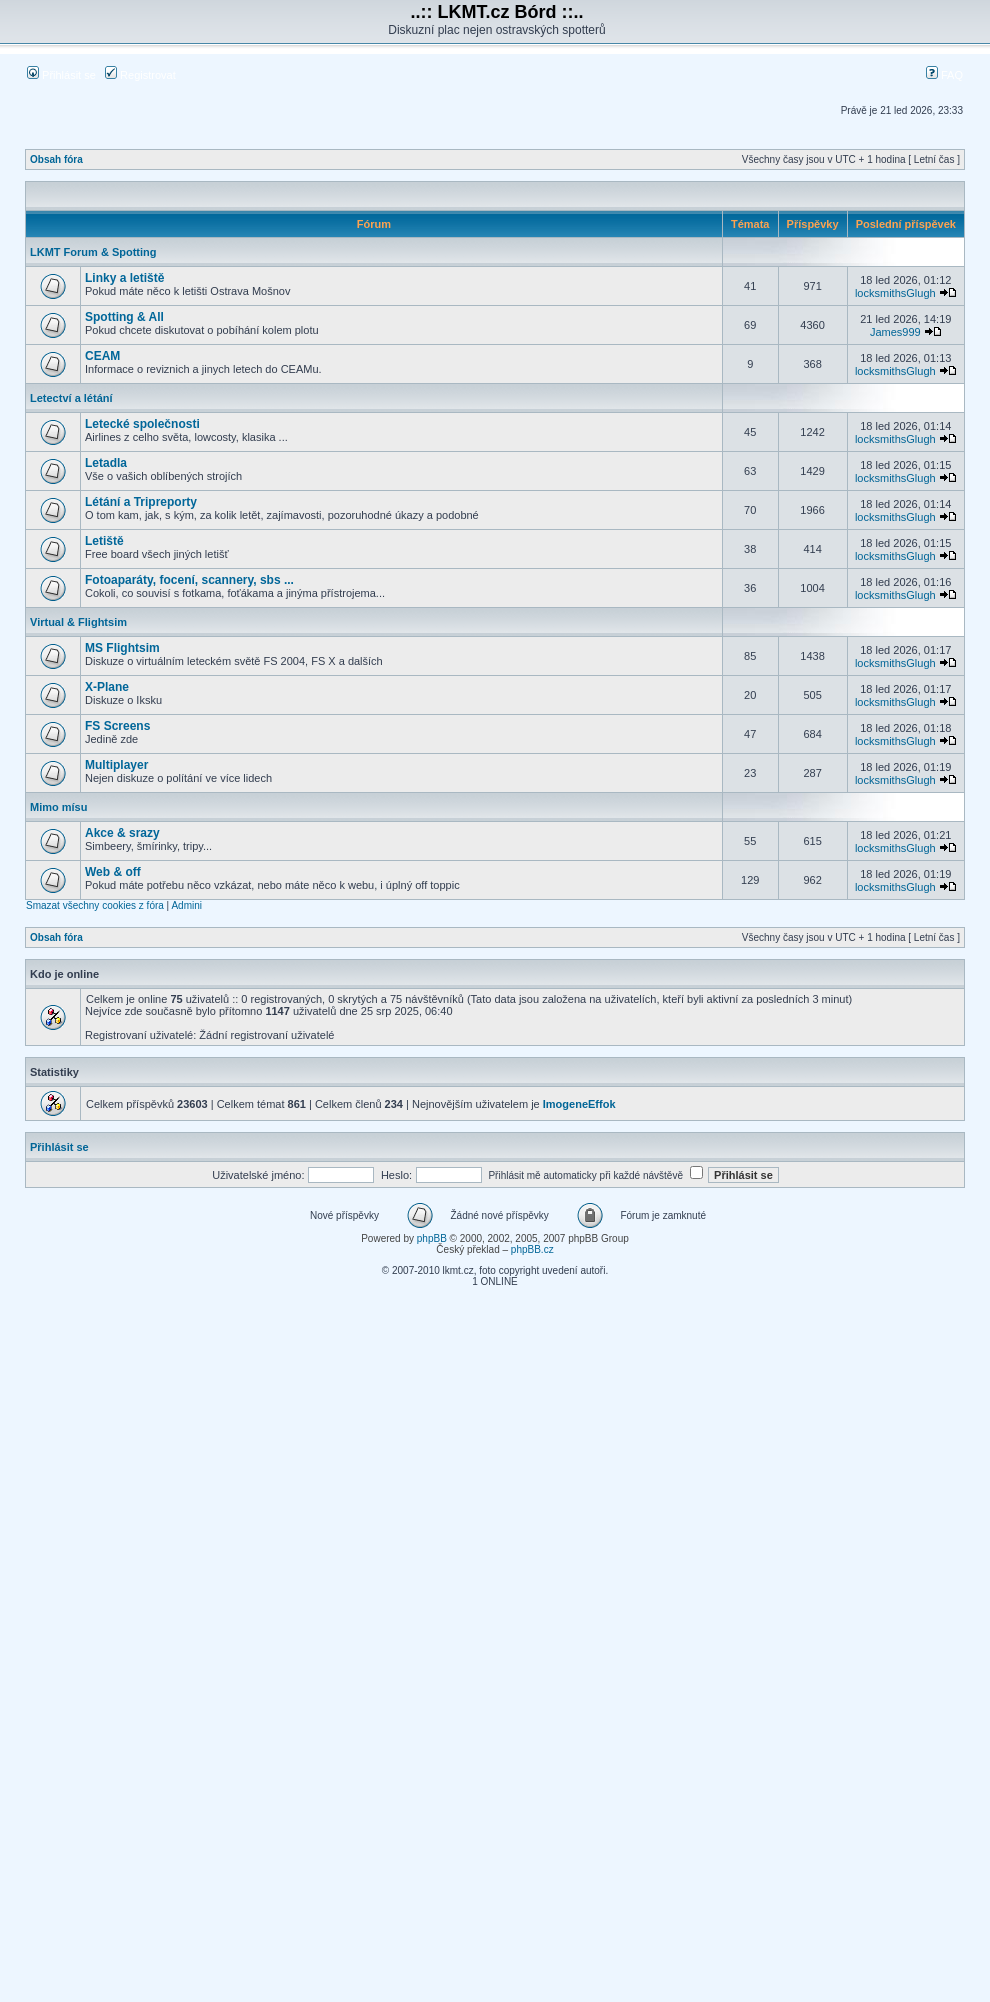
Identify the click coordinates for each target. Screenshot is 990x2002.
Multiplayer (116, 765)
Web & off (113, 872)
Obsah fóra (56, 159)
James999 (895, 332)
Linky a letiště (124, 278)
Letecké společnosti (142, 424)
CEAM (102, 356)
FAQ (944, 75)
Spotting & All (124, 317)
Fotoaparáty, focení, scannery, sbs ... (189, 580)
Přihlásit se (61, 75)
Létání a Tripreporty (141, 502)
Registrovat (140, 75)
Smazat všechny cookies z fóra (95, 905)
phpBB (432, 1238)
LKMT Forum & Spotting (93, 252)
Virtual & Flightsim (78, 622)
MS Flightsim (122, 648)
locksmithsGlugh (895, 293)
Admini (186, 905)
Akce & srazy (122, 833)
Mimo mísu (58, 807)
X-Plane (107, 687)
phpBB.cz (532, 1249)
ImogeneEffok (579, 1104)
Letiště (104, 541)
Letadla (106, 463)
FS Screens (117, 726)
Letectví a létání (71, 398)
